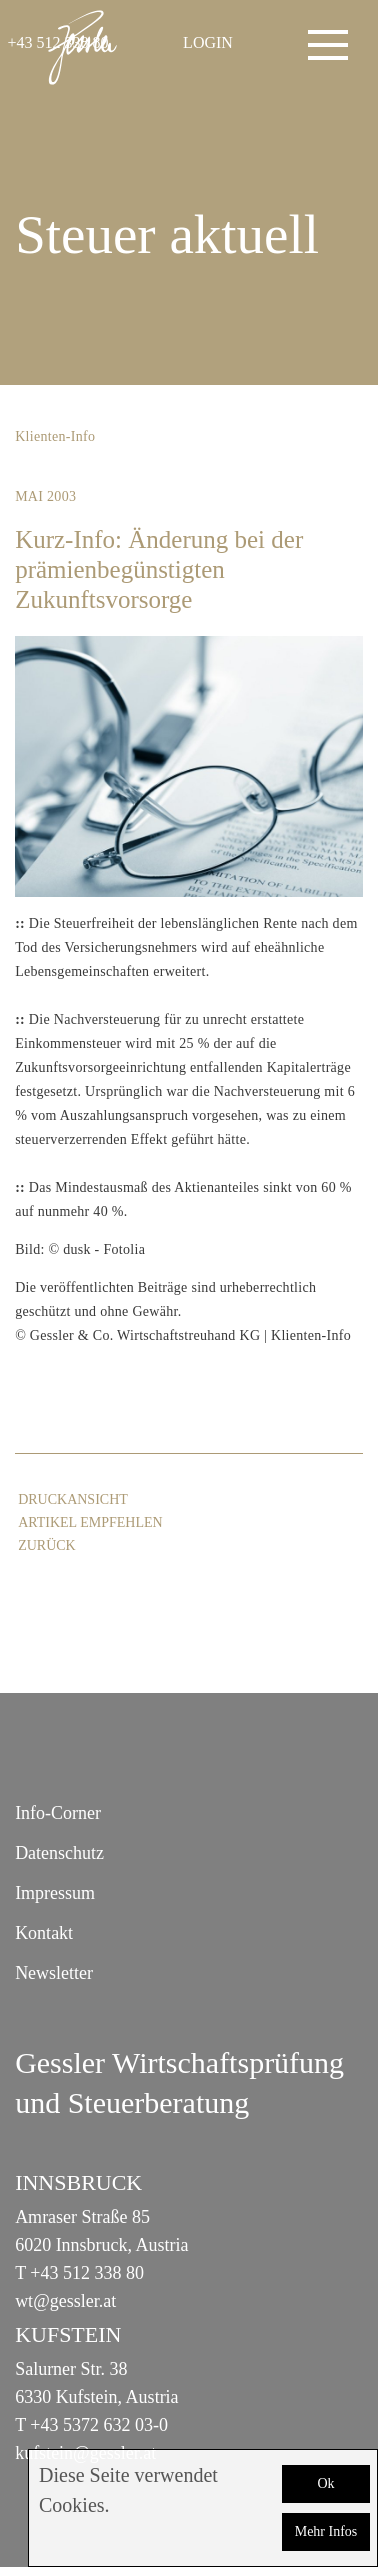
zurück (47, 1545)
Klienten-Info (55, 436)
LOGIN (208, 42)
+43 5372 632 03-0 (99, 2425)
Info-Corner (58, 1813)
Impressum (55, 1893)
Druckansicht (73, 1499)
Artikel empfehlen (90, 1522)
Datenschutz (59, 1853)
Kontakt (44, 1933)
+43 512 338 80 (87, 2273)
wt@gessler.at (65, 2301)
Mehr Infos (326, 2531)
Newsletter (54, 1973)
